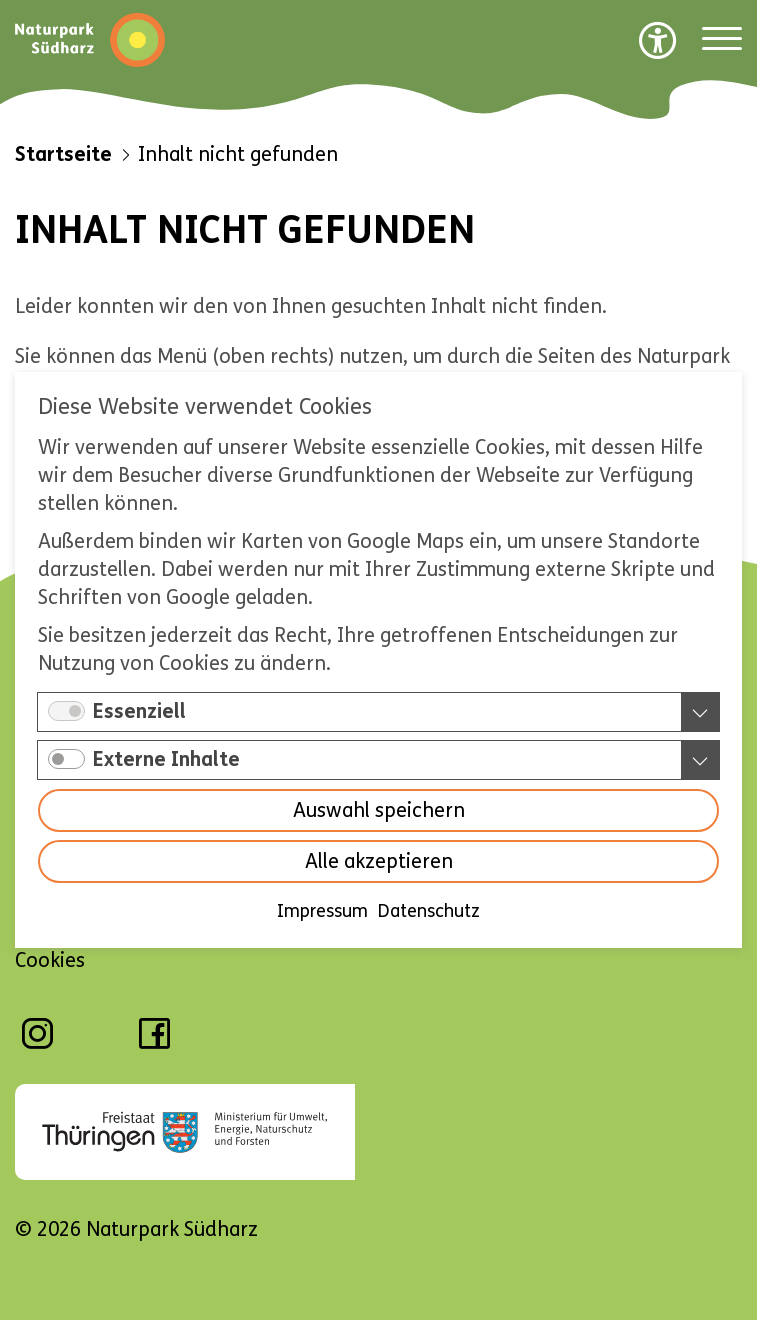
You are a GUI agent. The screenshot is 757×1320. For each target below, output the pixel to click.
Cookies (50, 960)
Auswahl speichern (379, 810)
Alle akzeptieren (379, 861)
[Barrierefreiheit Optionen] (658, 40)
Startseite (63, 154)
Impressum (322, 911)
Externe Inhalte (166, 759)
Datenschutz (429, 911)
